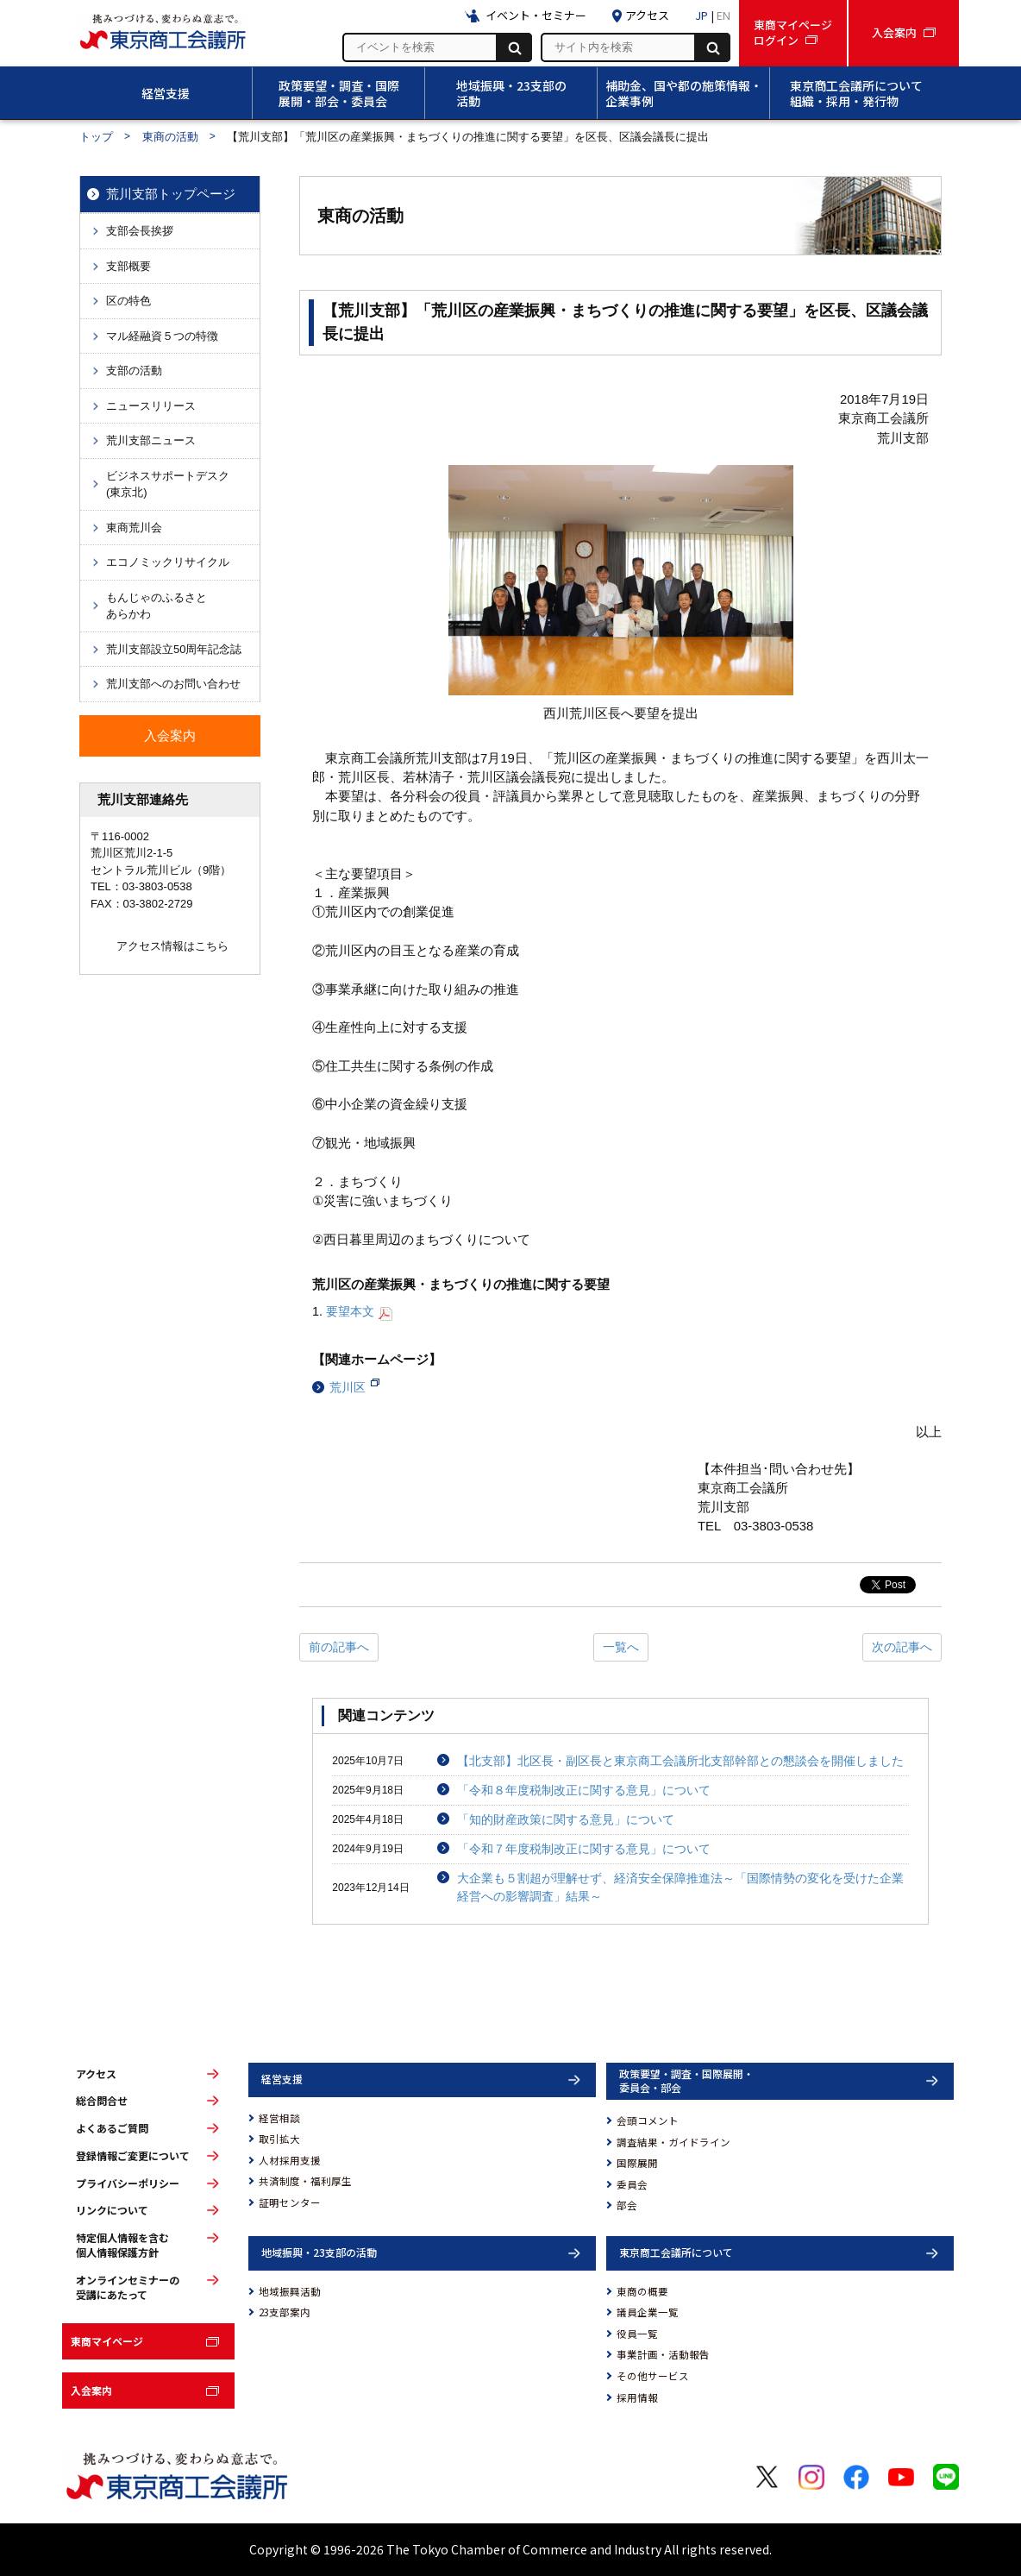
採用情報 (637, 2397)
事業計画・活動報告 (663, 2354)
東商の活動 (170, 136)
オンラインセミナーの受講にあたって (127, 2287)
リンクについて (112, 2210)
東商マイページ (107, 2341)
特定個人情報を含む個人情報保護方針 (122, 2245)
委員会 (632, 2184)
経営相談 (279, 2118)
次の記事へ (902, 1647)
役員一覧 (637, 2333)
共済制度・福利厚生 (305, 2181)
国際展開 (637, 2163)
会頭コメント (648, 2120)
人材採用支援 (290, 2160)
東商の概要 (642, 2291)
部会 (627, 2205)
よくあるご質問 (112, 2128)
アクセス (96, 2074)
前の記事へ (339, 1647)
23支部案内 (284, 2312)
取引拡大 (279, 2139)
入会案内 (91, 2390)
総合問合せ (102, 2101)
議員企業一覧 (648, 2312)
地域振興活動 (290, 2291)
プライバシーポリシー (127, 2183)
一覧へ (621, 1647)
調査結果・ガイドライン (673, 2142)
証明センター (290, 2202)
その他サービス (653, 2376)
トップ (96, 136)
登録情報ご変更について (133, 2156)
